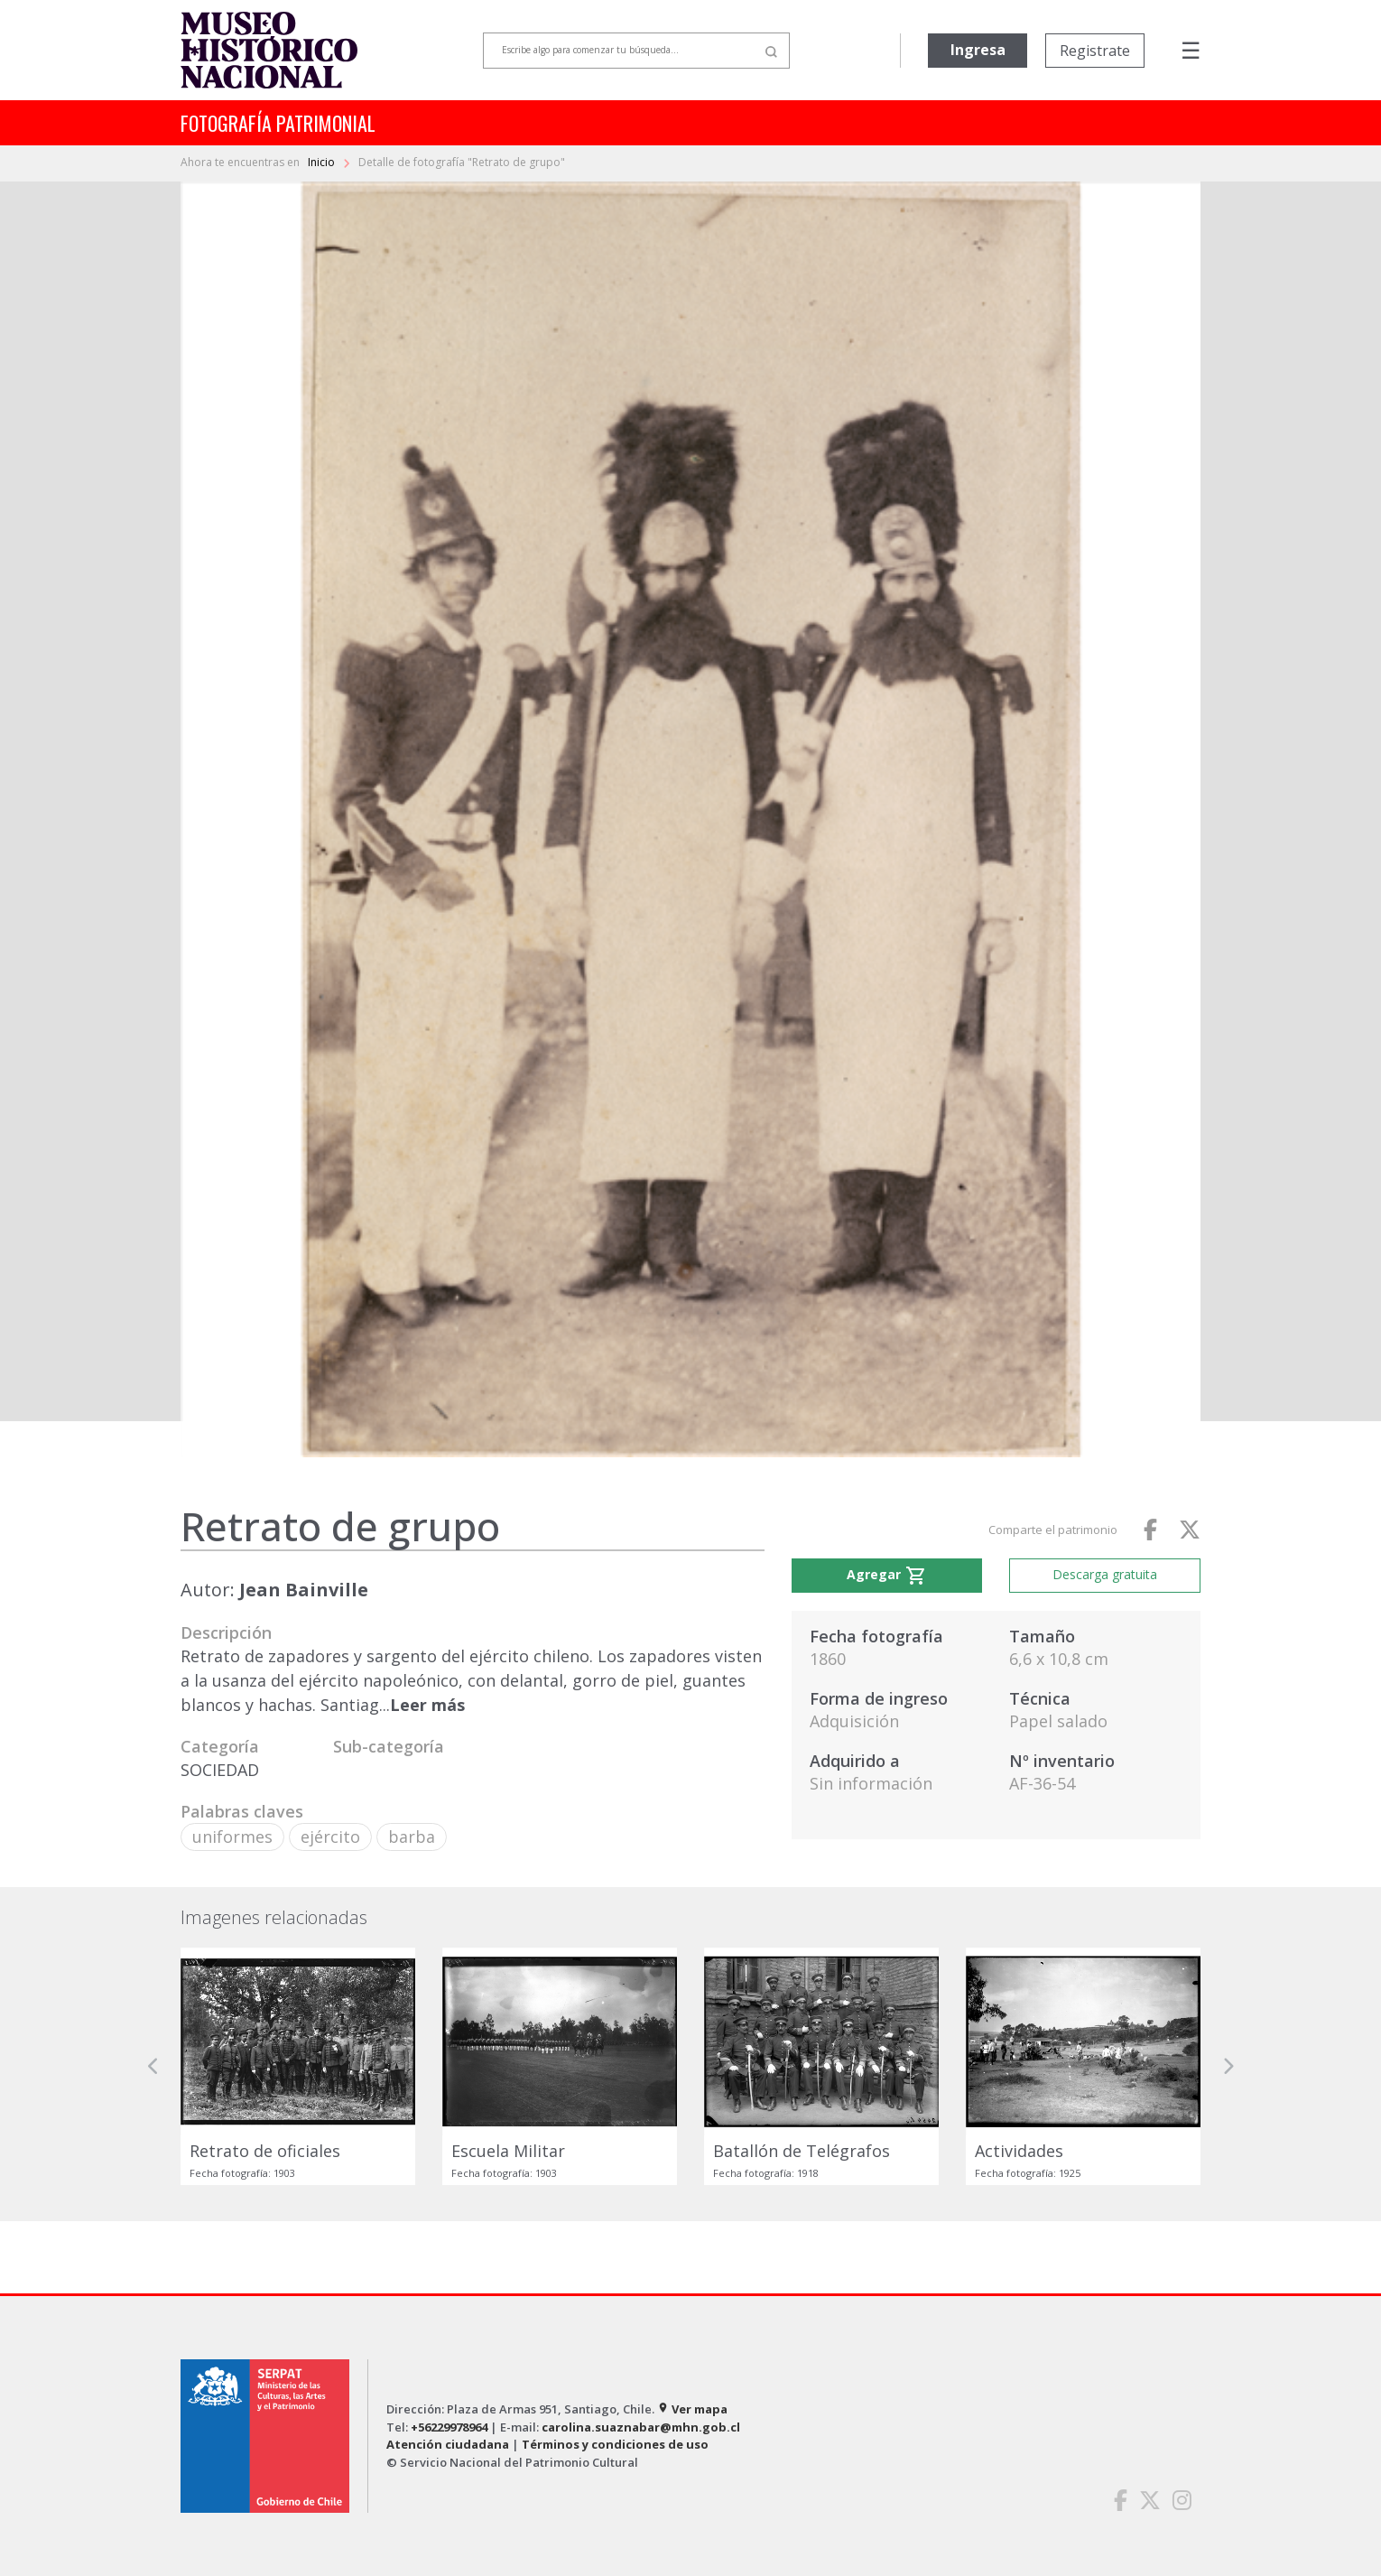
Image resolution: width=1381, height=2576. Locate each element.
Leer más (427, 1705)
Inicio (323, 162)
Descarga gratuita (1104, 1574)
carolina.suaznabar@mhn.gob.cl (641, 2427)
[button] (153, 2066)
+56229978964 (449, 2427)
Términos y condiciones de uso (615, 2444)
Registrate (1095, 50)
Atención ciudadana (447, 2444)
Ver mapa (692, 2409)
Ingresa (978, 50)
